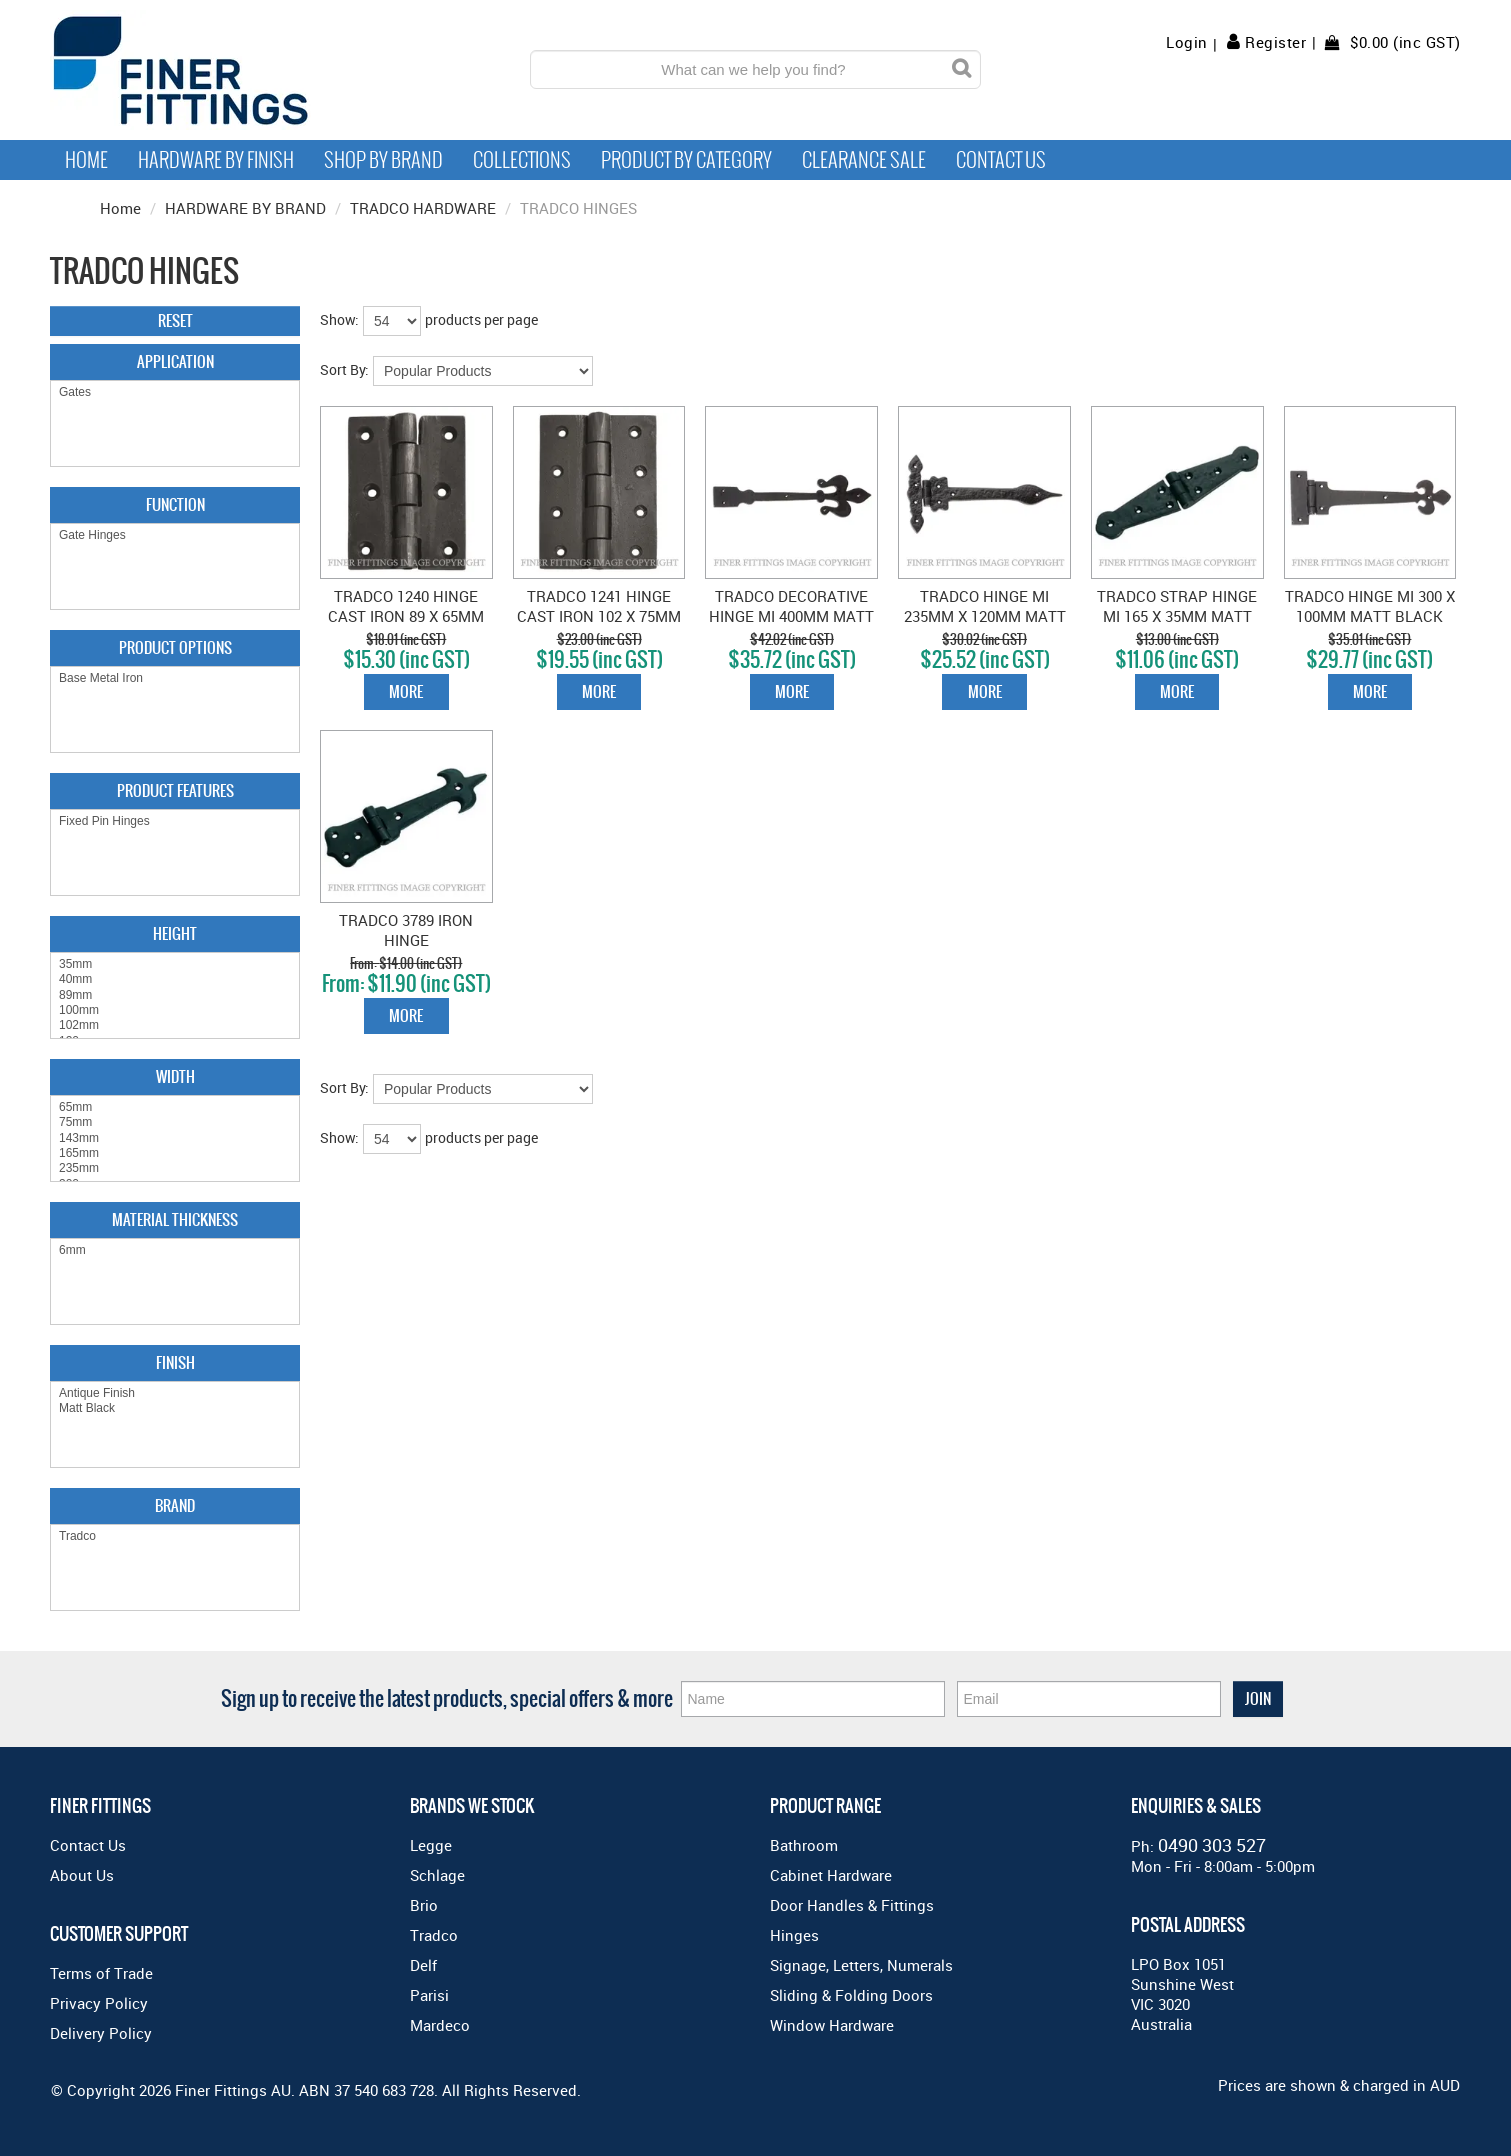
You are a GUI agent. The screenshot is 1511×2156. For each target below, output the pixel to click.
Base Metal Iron (175, 678)
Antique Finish (175, 1393)
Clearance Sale (864, 160)
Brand (175, 1505)
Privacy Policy (99, 2003)
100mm (175, 1010)
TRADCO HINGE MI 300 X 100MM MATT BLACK (1370, 606)
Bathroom (804, 1845)
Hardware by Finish (216, 160)
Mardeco (440, 2025)
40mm (175, 979)
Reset (175, 320)
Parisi (429, 1995)
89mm (175, 995)
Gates (175, 392)
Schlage (437, 1875)
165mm (175, 1153)
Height (175, 933)
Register (1275, 42)
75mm (175, 1122)
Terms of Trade (101, 1973)
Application (175, 361)
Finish (175, 1362)
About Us (82, 1875)
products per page (481, 319)
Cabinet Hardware (831, 1875)
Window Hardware (832, 2025)
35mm (175, 964)
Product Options (175, 647)
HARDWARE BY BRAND (245, 208)
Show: (339, 319)
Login (1187, 42)
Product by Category (686, 160)
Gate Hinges (175, 535)
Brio (424, 1905)
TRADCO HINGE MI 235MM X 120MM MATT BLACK (985, 616)
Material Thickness (175, 1219)
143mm (175, 1138)
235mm (175, 1168)
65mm (175, 1107)
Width (175, 1076)
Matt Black (175, 1408)
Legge (431, 1845)
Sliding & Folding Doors (851, 1995)
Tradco (175, 1536)
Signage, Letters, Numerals (861, 1965)
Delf (423, 1965)
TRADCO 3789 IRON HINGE (406, 930)
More (406, 691)
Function (175, 504)
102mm (175, 1025)
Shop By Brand (383, 160)
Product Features (175, 790)
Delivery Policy (101, 2033)
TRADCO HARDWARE (423, 208)
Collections (522, 160)
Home (86, 160)
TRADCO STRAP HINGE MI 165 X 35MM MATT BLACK (1177, 616)
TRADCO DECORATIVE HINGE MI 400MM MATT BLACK (791, 616)
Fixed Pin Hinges (175, 821)
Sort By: (344, 369)
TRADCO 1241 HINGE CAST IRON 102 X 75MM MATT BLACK (599, 616)
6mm (175, 1250)
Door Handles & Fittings (852, 1905)
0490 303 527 (1212, 1845)
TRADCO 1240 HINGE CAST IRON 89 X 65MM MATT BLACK (406, 616)
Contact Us (1001, 160)
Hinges (794, 1935)
